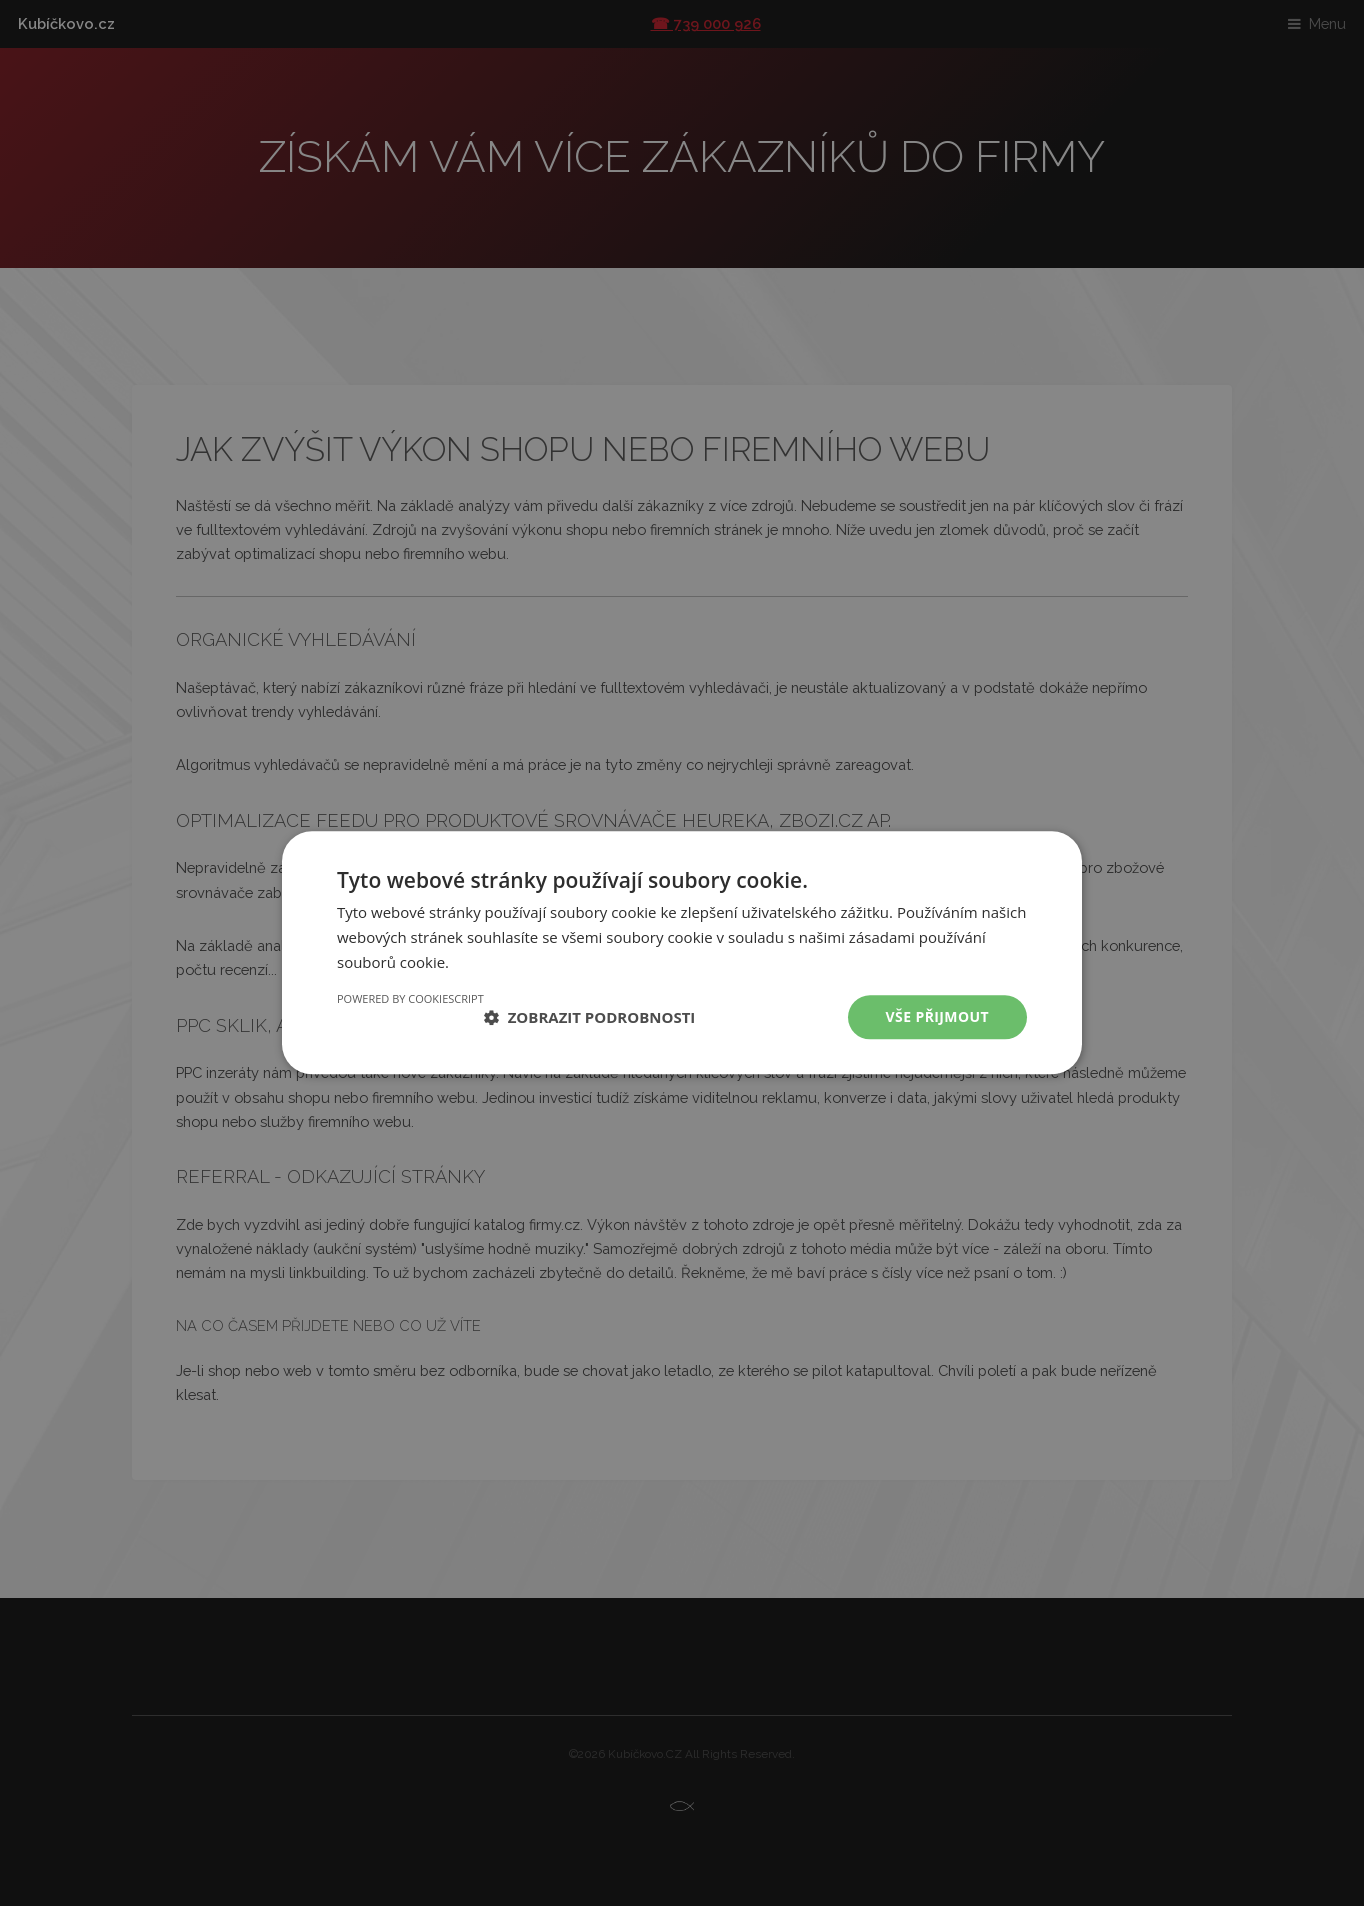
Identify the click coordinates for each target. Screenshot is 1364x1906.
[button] (590, 1017)
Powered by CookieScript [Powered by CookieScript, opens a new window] (410, 998)
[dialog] (682, 953)
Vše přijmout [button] (937, 1016)
